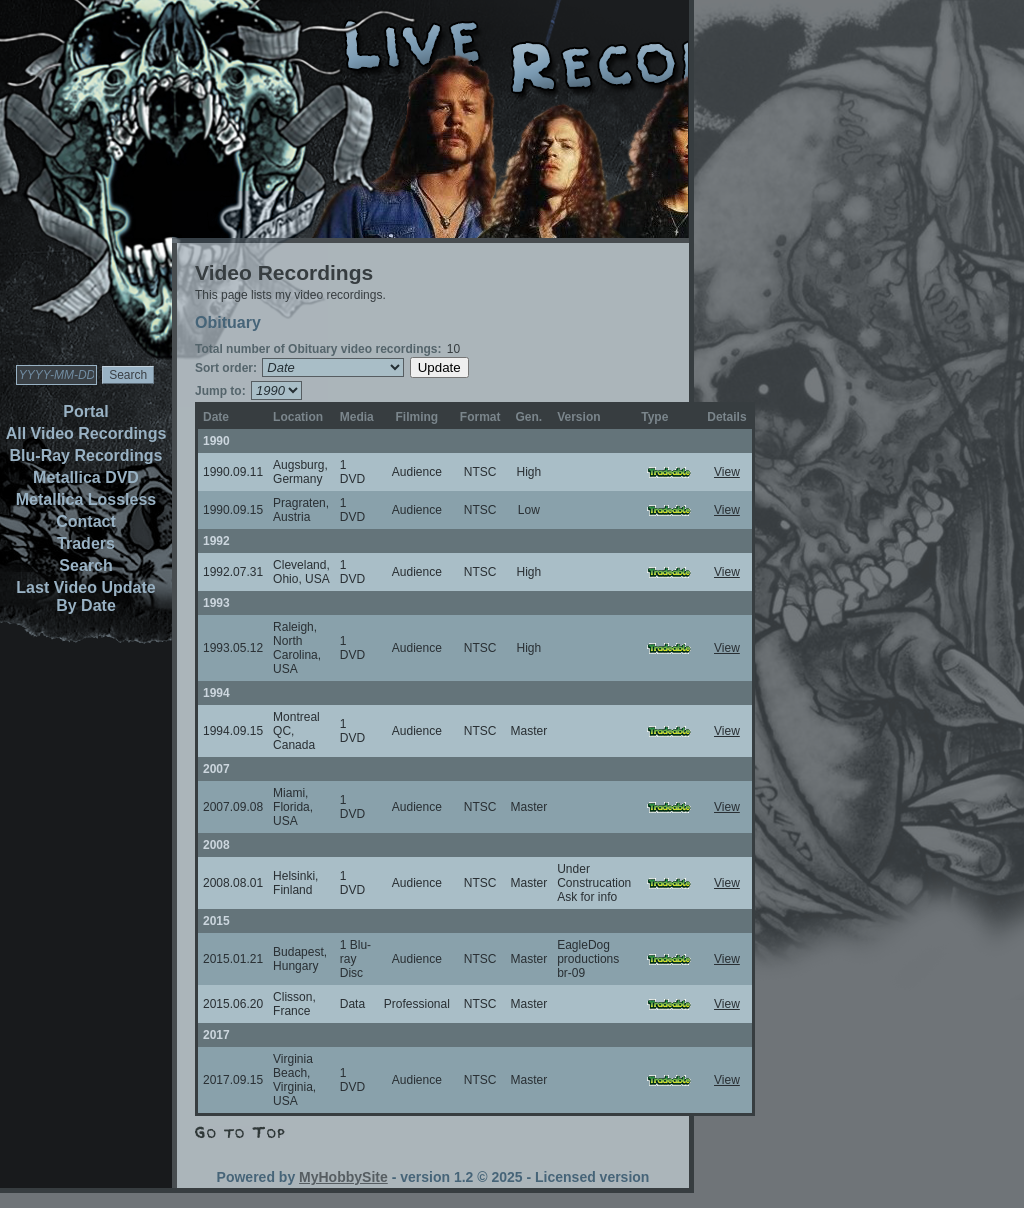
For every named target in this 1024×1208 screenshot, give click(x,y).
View (727, 472)
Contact (86, 521)
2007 (216, 769)
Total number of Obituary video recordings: (318, 349)
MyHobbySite (343, 1177)
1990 (216, 441)
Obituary (228, 322)
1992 (216, 541)
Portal (85, 411)
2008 (216, 845)
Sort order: (226, 368)
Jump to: (220, 391)
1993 (216, 603)
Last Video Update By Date (85, 596)
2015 (216, 921)
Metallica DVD (86, 477)
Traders (86, 543)
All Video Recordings (86, 433)
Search (85, 565)
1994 (216, 693)
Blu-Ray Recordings (86, 455)
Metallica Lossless (86, 499)
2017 (216, 1035)
